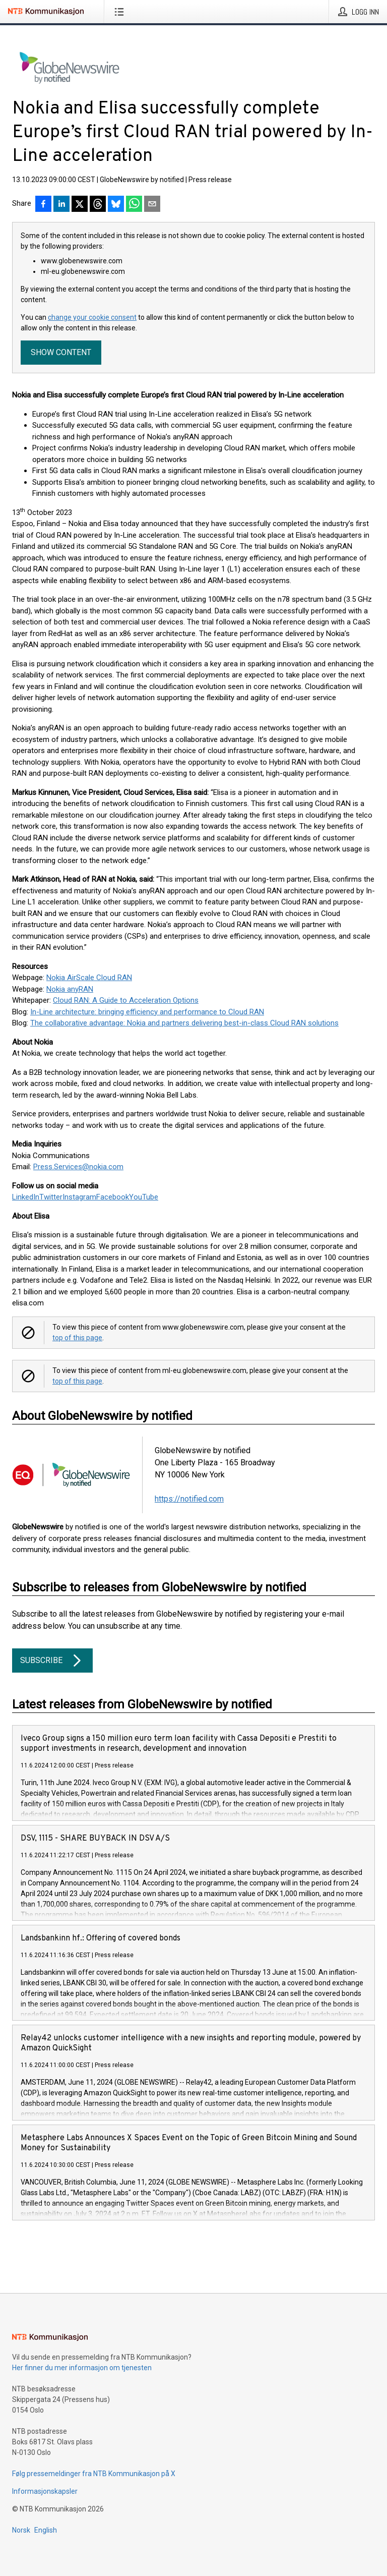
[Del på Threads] (98, 205)
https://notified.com (189, 1499)
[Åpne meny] (121, 11)
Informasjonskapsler (45, 2491)
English (45, 2530)
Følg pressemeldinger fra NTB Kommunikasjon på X (93, 2474)
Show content (61, 352)
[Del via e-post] (152, 205)
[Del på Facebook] (43, 205)
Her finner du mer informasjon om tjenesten (82, 2368)
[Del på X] (80, 205)
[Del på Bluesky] (116, 205)
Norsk (21, 2530)
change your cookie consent (92, 317)
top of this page (77, 1338)
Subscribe (52, 1660)
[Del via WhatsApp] (134, 205)
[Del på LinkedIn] (61, 205)
